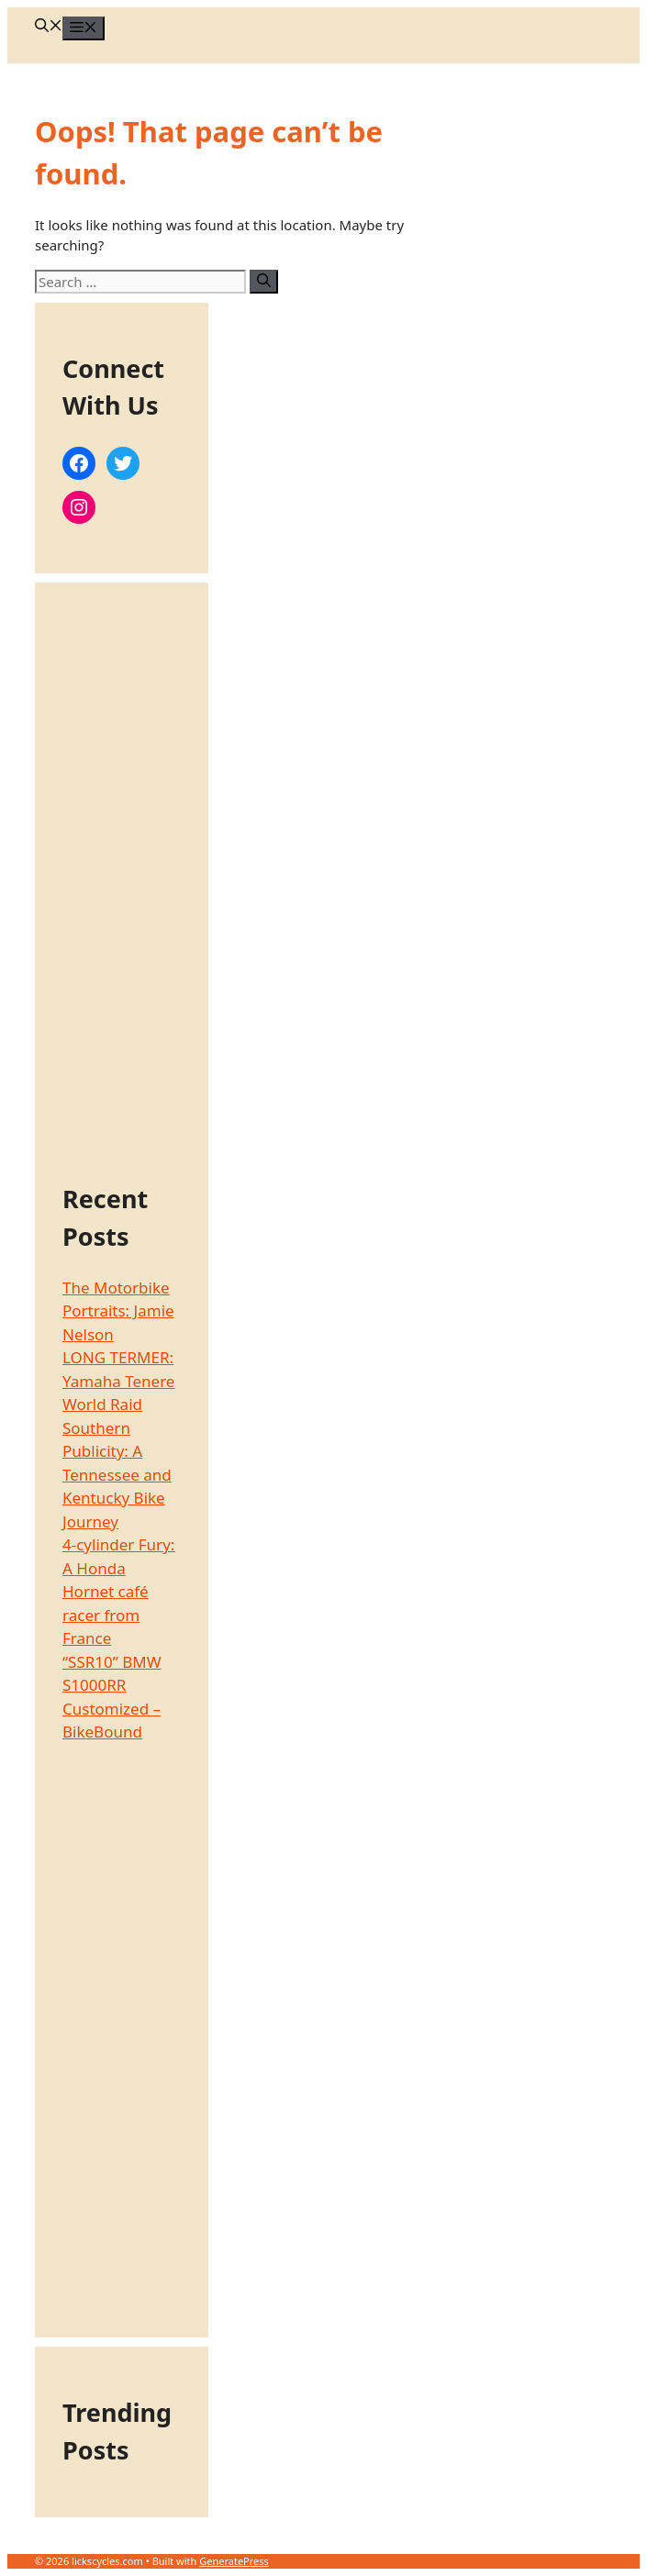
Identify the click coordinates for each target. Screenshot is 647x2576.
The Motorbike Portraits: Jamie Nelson (118, 1311)
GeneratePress (234, 2561)
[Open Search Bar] (48, 26)
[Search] (264, 282)
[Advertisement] (121, 885)
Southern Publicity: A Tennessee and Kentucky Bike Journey (117, 1474)
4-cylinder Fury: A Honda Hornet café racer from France (118, 1591)
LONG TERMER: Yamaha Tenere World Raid (118, 1381)
